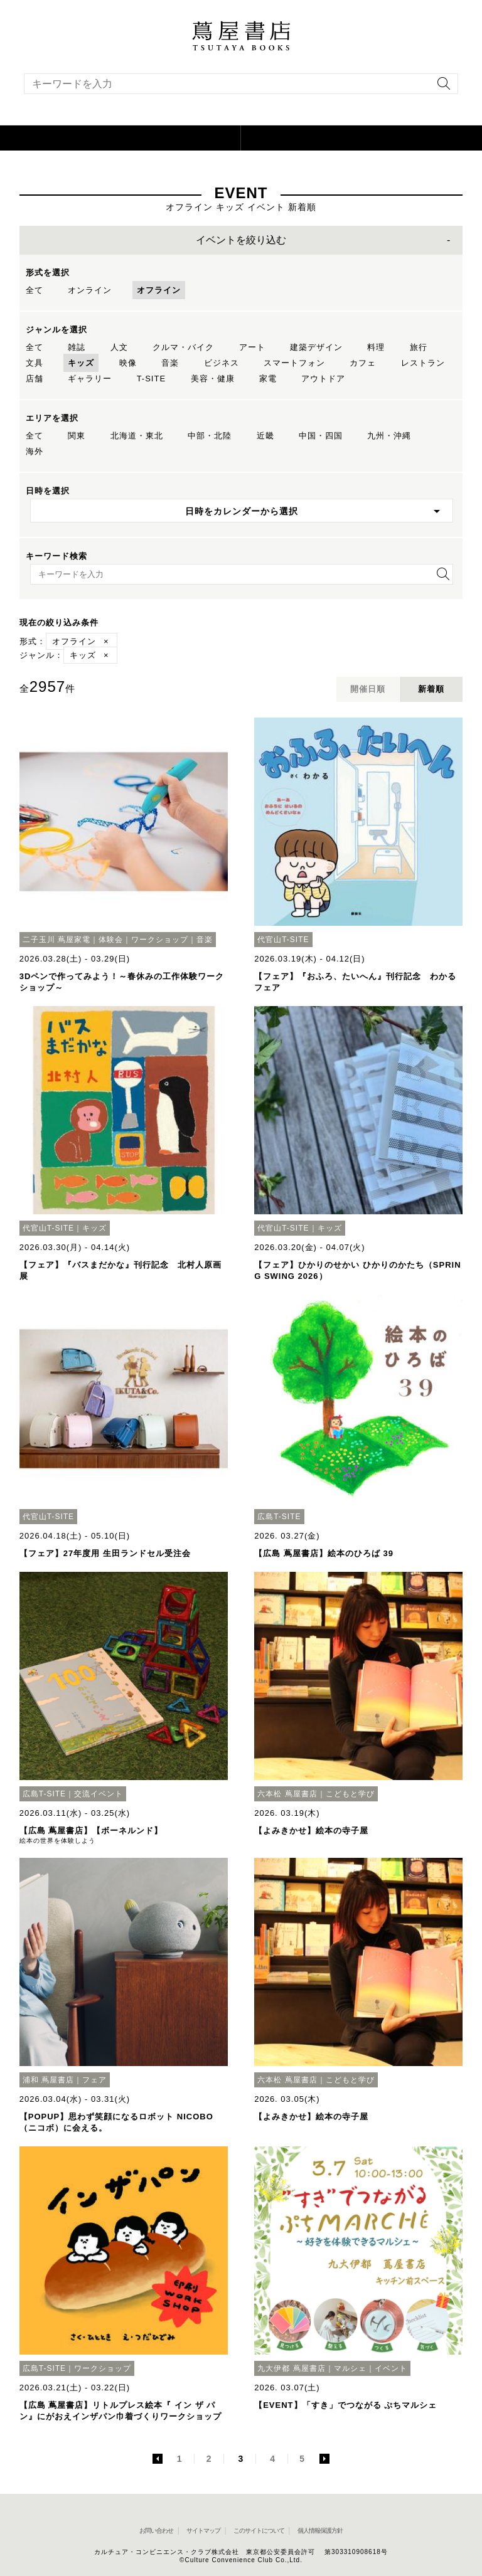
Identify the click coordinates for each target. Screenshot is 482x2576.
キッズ (81, 363)
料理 (376, 347)
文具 (34, 363)
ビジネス (221, 363)
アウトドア (323, 378)
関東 (76, 435)
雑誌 (76, 347)
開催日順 (367, 689)
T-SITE (151, 378)
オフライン (159, 290)
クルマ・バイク (183, 347)
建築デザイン (316, 347)
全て (34, 290)
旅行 (418, 347)
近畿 (265, 435)
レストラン (423, 363)
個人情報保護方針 (320, 2530)
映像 (128, 363)
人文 (119, 347)
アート (252, 347)
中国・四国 (321, 435)
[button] (120, 138)
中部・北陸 (210, 435)
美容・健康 (213, 378)
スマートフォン (294, 363)
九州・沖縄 (389, 435)
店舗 (34, 378)
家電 (268, 378)
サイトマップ (203, 2530)
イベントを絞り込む (241, 240)
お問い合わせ (156, 2530)
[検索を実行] (440, 87)
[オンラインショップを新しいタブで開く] (361, 138)
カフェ (363, 363)
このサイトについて (258, 2530)
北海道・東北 (136, 435)
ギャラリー (90, 378)
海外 (34, 451)
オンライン (90, 290)
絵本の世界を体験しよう (57, 1840)
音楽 (170, 363)
